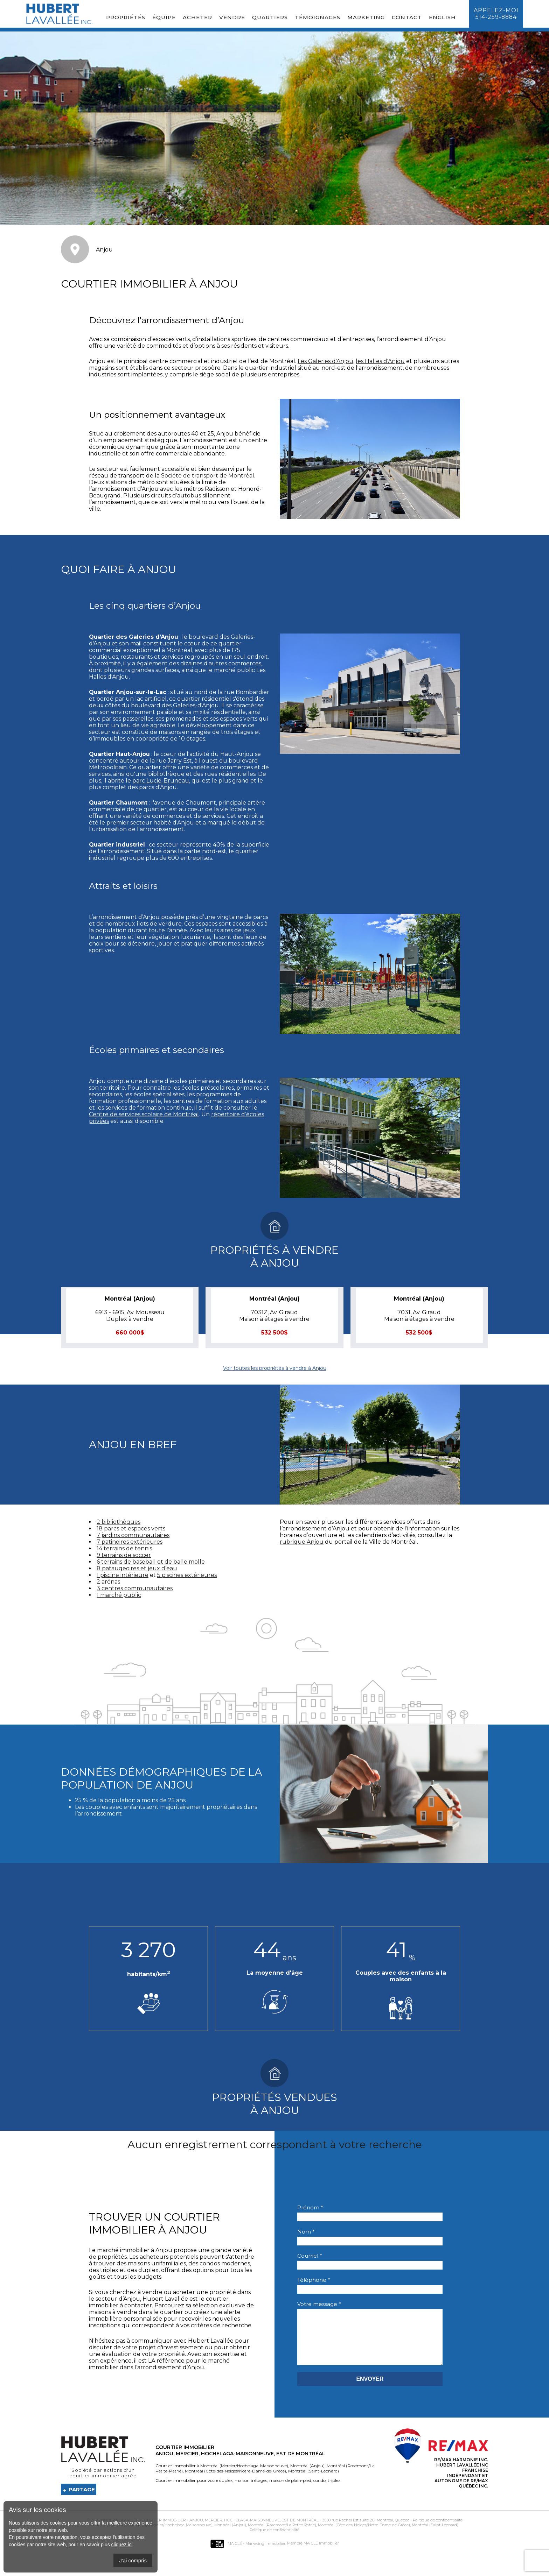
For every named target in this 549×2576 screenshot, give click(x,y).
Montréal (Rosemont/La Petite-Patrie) (281, 2535)
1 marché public (119, 1595)
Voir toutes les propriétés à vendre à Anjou (274, 1368)
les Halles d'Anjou (380, 361)
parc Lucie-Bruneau (160, 780)
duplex (225, 2490)
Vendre (232, 17)
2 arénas (108, 1581)
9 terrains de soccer (124, 1555)
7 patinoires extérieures (129, 1541)
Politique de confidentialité (438, 2530)
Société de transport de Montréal (207, 475)
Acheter (197, 17)
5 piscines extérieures (187, 1575)
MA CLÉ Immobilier (321, 2554)
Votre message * (319, 2304)
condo (319, 2490)
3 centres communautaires (135, 1588)
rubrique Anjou (302, 1541)
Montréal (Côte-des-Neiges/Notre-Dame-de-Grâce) (235, 2481)
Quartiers (270, 17)
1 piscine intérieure (122, 1575)
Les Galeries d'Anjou (325, 361)
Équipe (164, 17)
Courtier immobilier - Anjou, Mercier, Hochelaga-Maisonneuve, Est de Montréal (230, 2530)
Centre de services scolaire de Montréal (144, 1114)
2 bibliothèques (118, 1522)
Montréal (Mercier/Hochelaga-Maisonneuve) (244, 2476)
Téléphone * (313, 2280)
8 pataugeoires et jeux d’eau (137, 1568)
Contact (407, 17)
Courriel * (309, 2255)
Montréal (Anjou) (307, 2476)
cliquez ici (122, 2544)
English (442, 17)
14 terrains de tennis (124, 1548)
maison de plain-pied (289, 2490)
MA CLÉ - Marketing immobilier (247, 2554)
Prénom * (310, 2207)
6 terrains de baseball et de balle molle (151, 1561)
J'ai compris (133, 2560)
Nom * (306, 2231)
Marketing (366, 17)
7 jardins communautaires (133, 1535)
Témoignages (317, 17)
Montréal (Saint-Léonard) (313, 2481)
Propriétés (125, 17)
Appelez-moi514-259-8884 (496, 13)
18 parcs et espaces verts (131, 1528)
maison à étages (250, 2490)
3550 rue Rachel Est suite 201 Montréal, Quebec (365, 2530)
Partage (82, 2500)
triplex (333, 2490)
